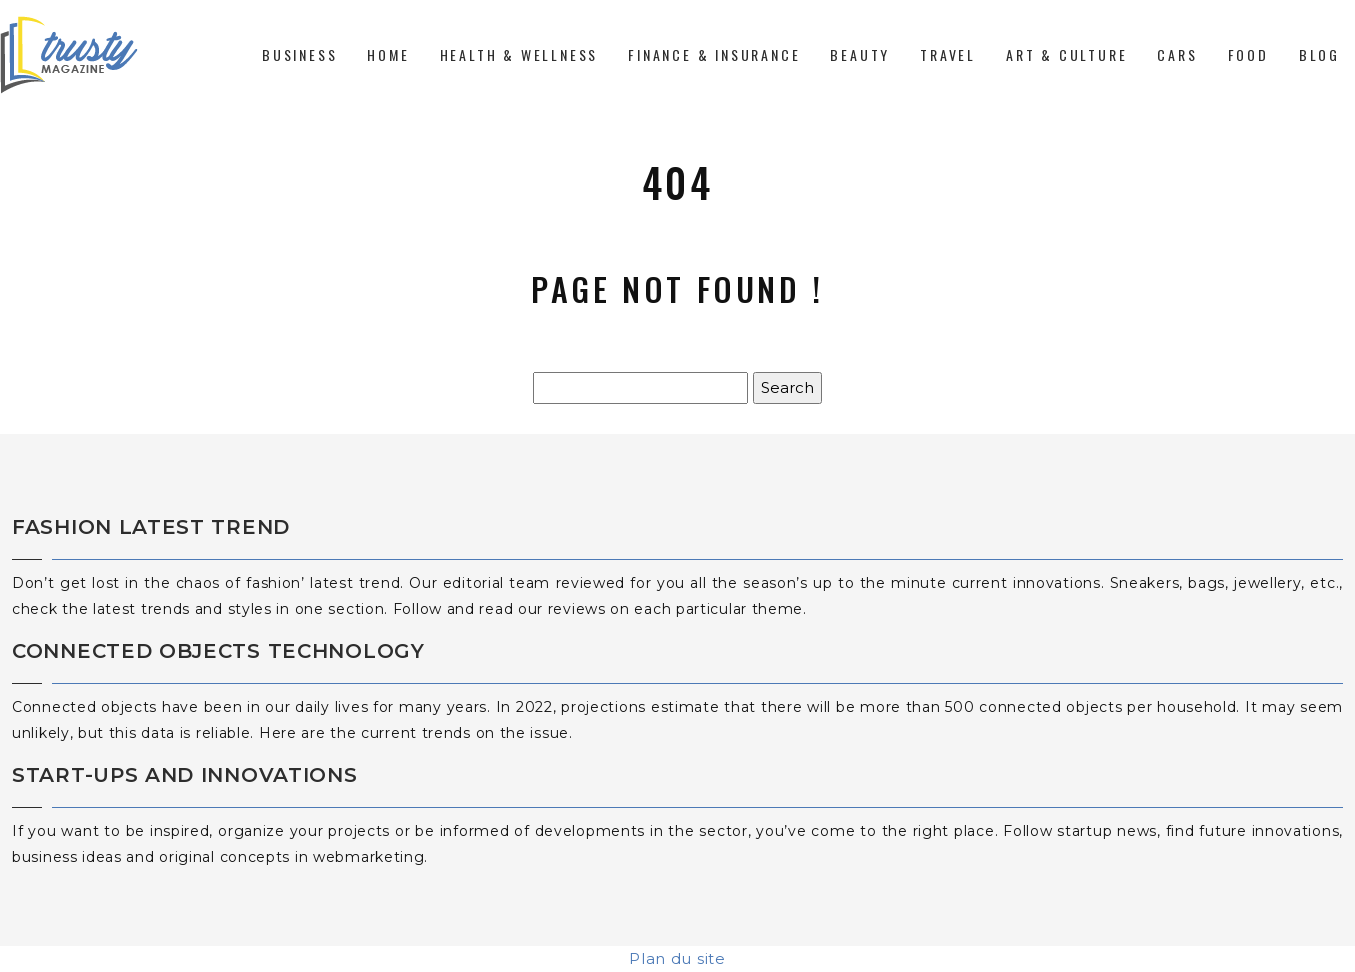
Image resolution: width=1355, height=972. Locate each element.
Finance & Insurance (714, 54)
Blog (1319, 54)
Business (299, 54)
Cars (1177, 54)
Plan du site (677, 958)
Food (1248, 54)
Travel (948, 54)
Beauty (860, 54)
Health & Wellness (519, 54)
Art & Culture (1066, 54)
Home (388, 54)
